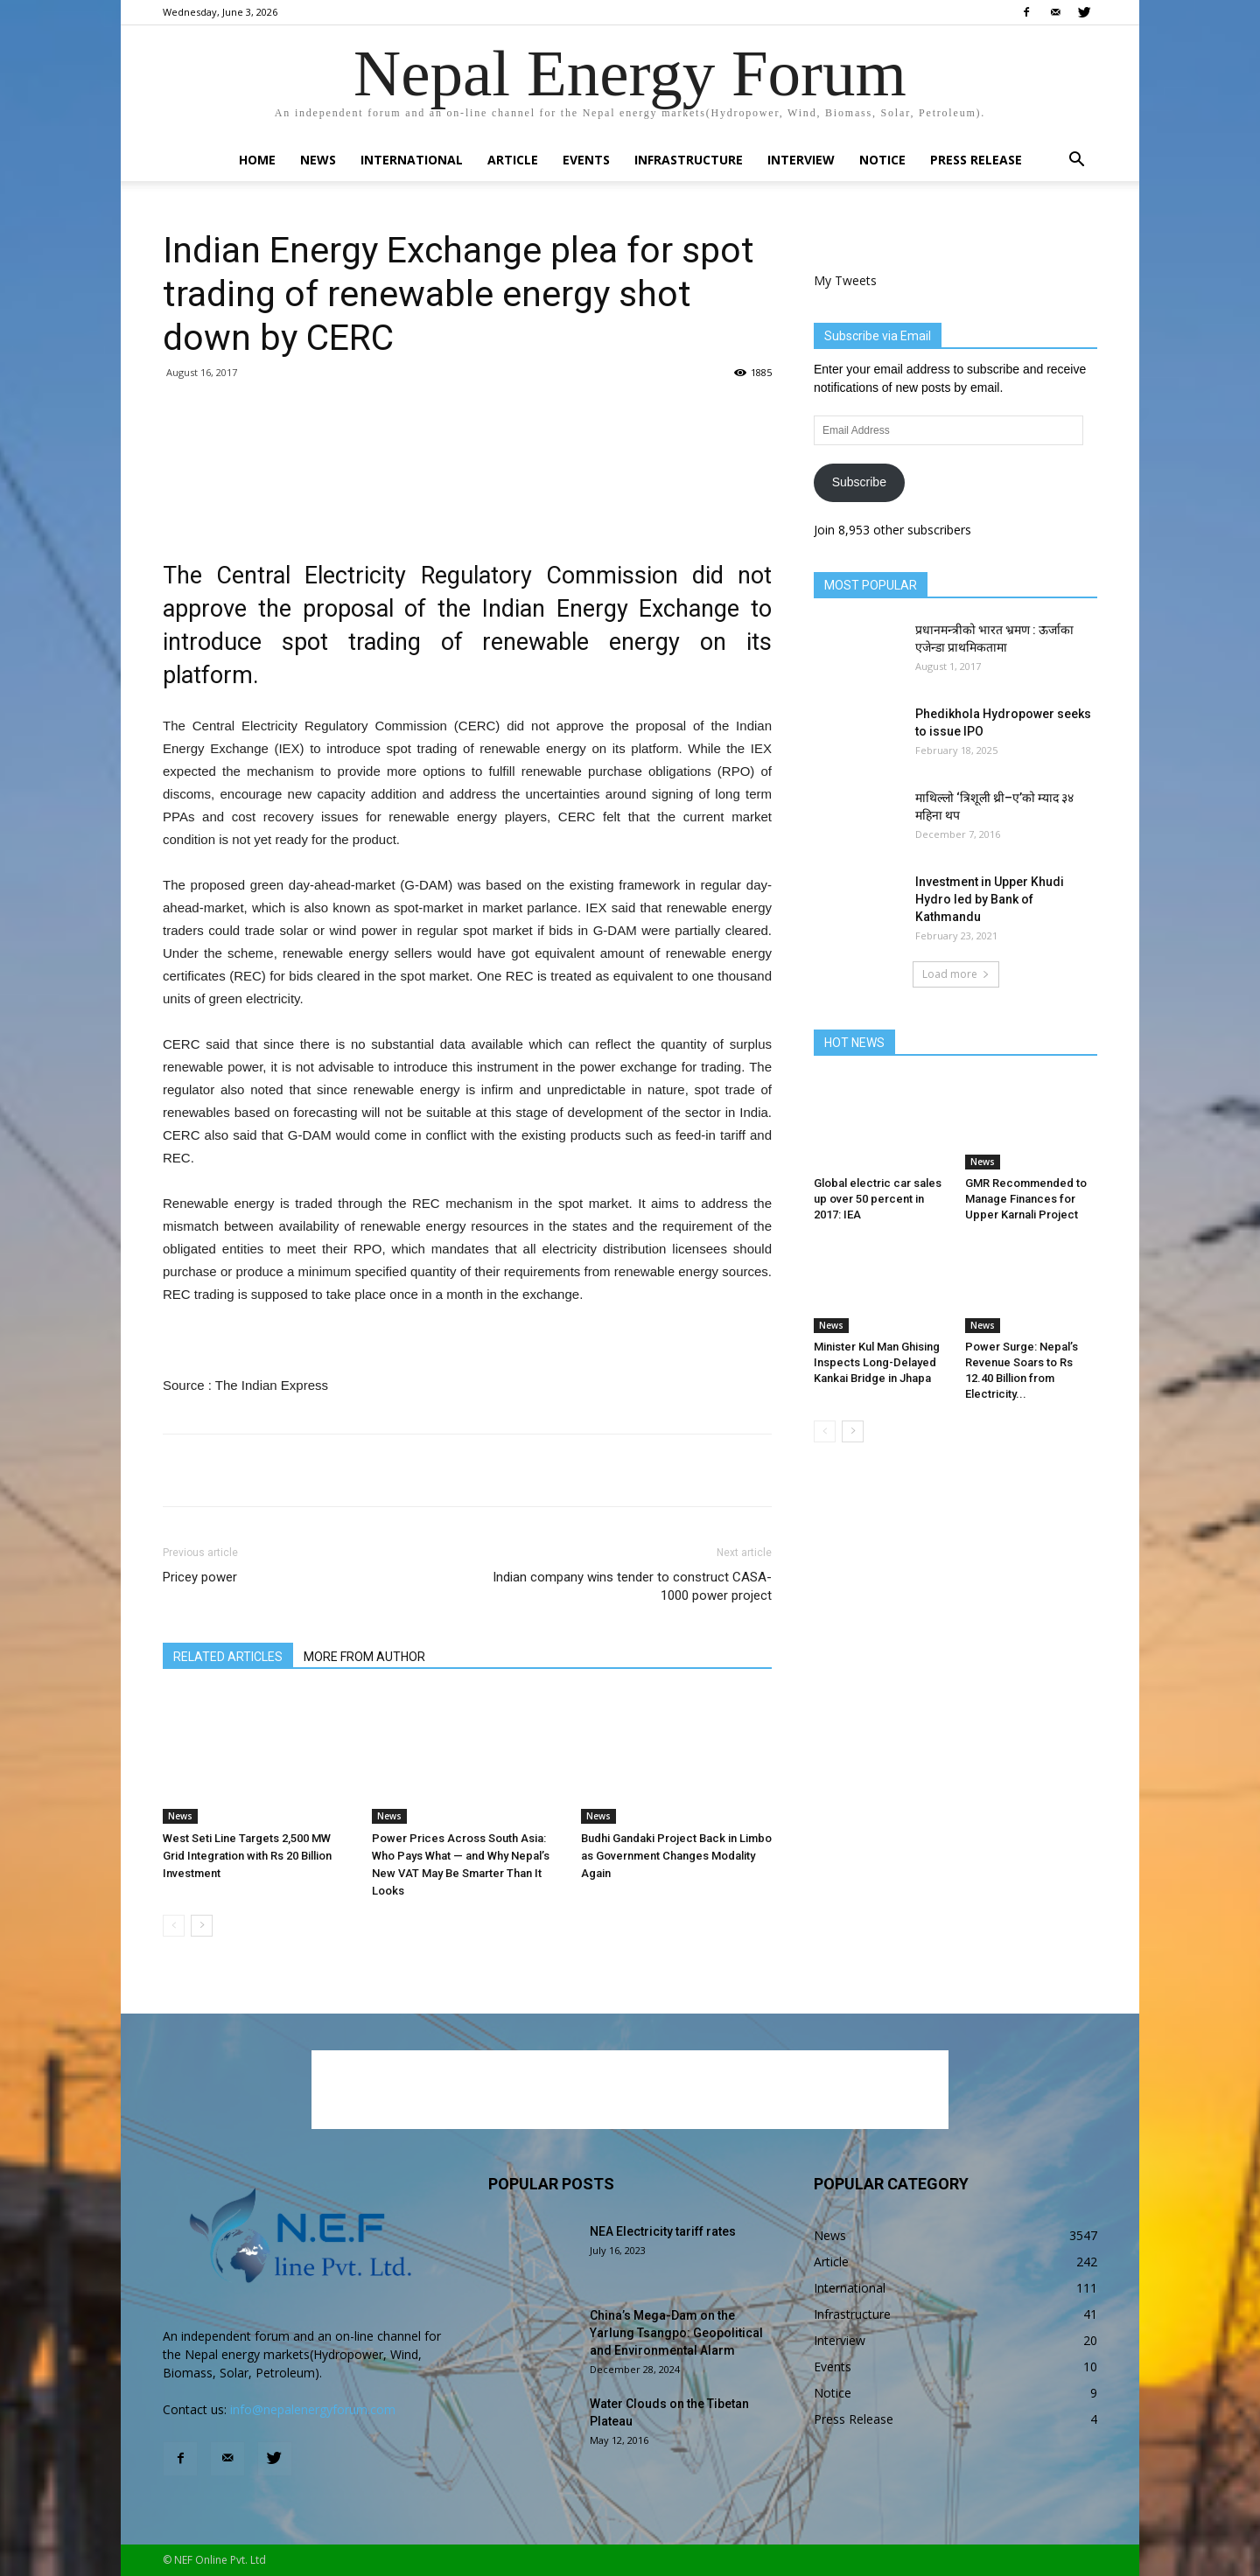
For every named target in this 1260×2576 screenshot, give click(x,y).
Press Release (976, 159)
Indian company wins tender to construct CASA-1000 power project (632, 1586)
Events (586, 159)
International (411, 159)
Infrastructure (688, 159)
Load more (956, 974)
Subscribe (859, 482)
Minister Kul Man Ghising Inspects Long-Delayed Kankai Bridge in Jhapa (877, 1362)
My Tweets (845, 280)
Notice (882, 159)
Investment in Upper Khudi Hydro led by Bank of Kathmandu (989, 899)
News (318, 159)
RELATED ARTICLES (228, 1657)
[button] (1076, 161)
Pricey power (200, 1577)
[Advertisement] (467, 488)
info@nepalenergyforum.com (313, 2409)
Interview (801, 159)
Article (512, 159)
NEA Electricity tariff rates (663, 2231)
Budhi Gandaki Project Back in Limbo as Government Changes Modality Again (676, 1856)
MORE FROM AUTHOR (364, 1657)
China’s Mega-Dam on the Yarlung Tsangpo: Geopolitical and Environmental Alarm (676, 2332)
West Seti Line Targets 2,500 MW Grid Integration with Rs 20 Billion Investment (247, 1856)
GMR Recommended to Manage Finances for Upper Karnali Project (1026, 1198)
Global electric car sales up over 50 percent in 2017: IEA (878, 1198)
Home (257, 159)
